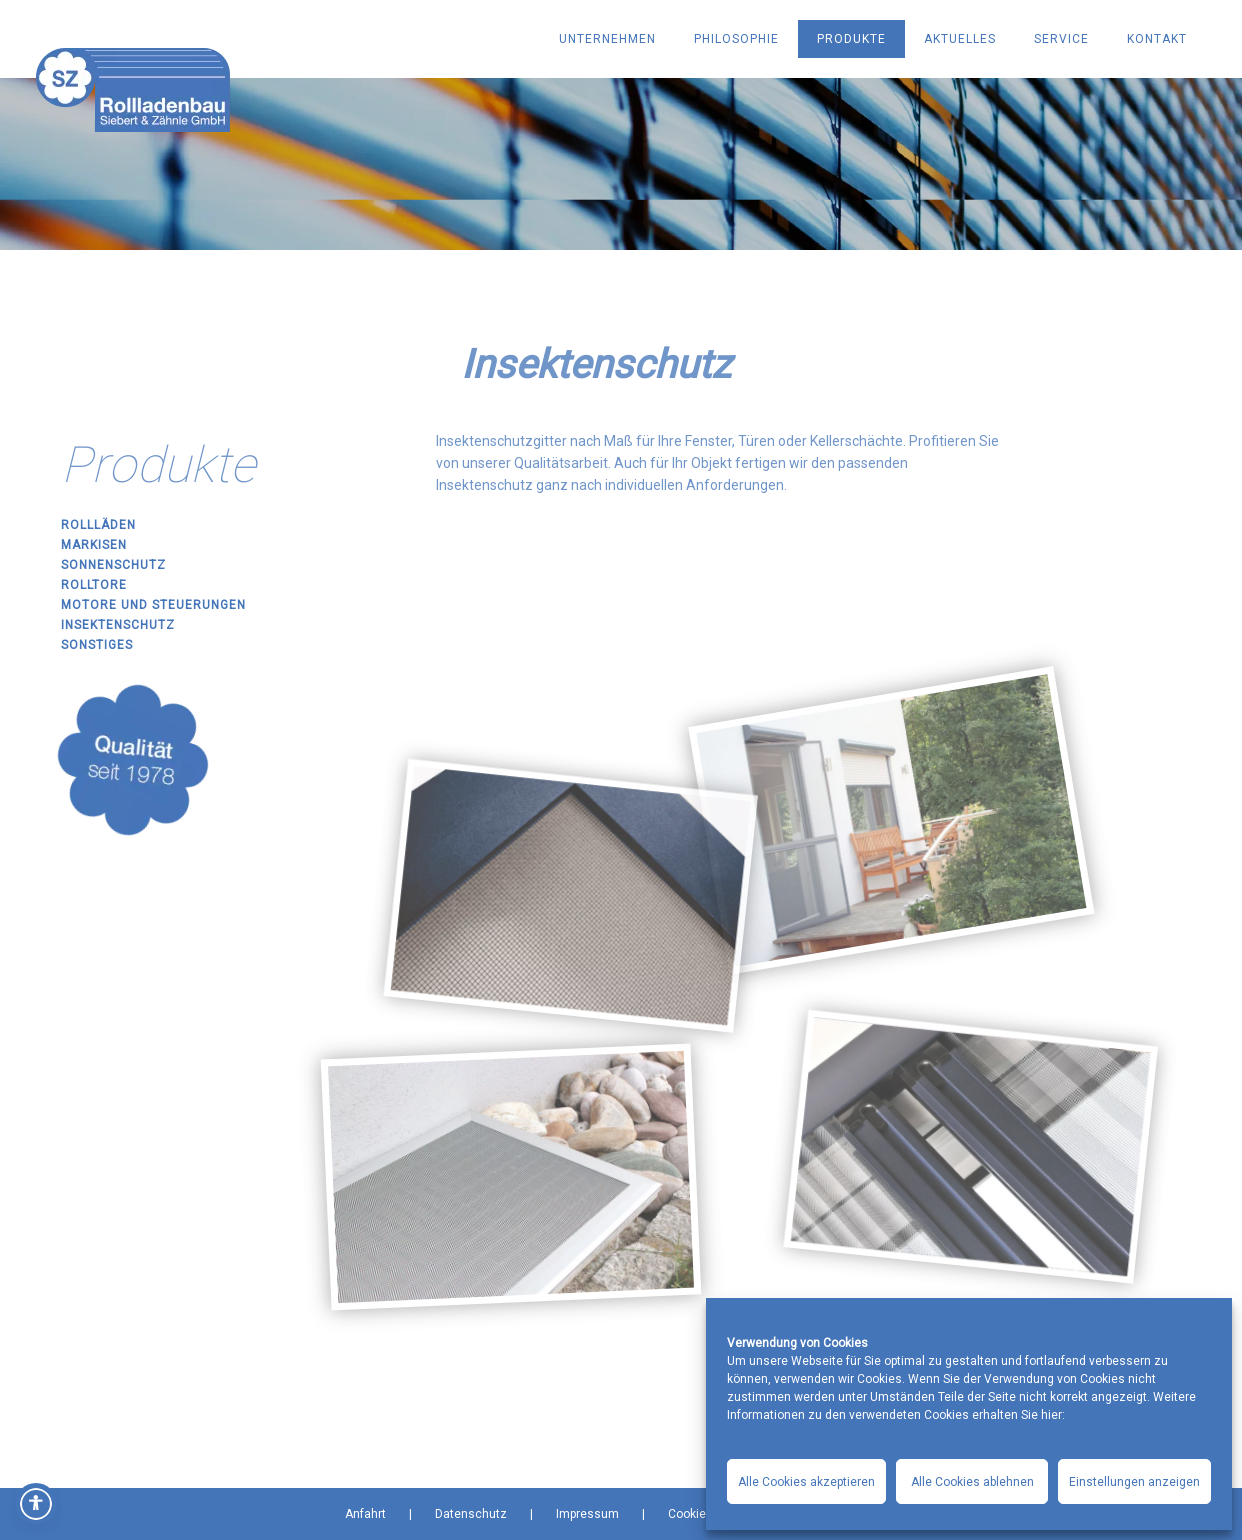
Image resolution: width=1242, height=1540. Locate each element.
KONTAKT (1157, 39)
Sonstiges (97, 645)
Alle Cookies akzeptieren (806, 1482)
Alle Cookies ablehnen (972, 1482)
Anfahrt (365, 1514)
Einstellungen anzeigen (1134, 1482)
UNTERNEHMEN (607, 39)
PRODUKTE (851, 39)
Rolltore (94, 585)
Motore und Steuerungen (153, 605)
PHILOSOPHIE (736, 39)
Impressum (587, 1514)
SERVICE (1061, 39)
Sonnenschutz (113, 565)
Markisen (94, 545)
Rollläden (98, 525)
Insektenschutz (118, 625)
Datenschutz (471, 1514)
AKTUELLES (960, 39)
